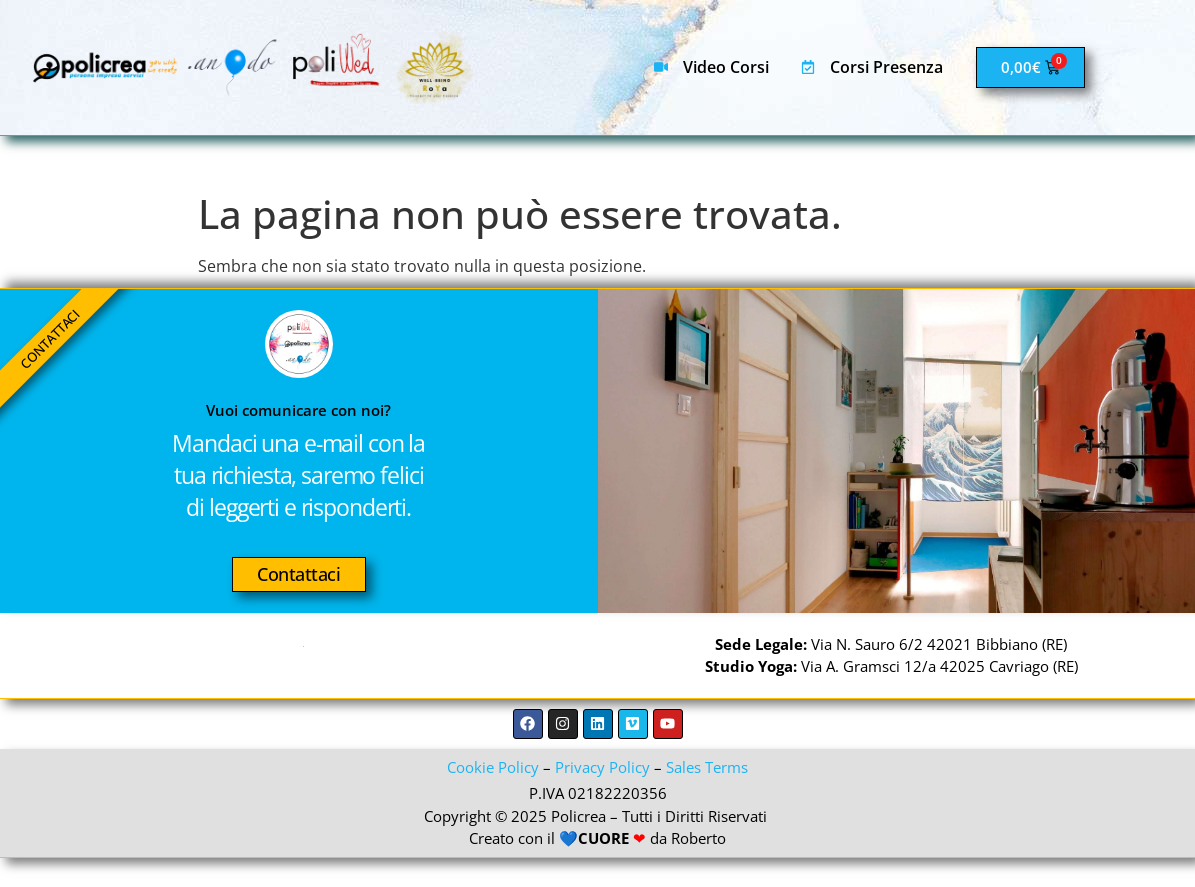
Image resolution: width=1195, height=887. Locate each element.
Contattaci (299, 589)
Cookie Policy (493, 796)
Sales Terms (707, 796)
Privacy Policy (602, 796)
